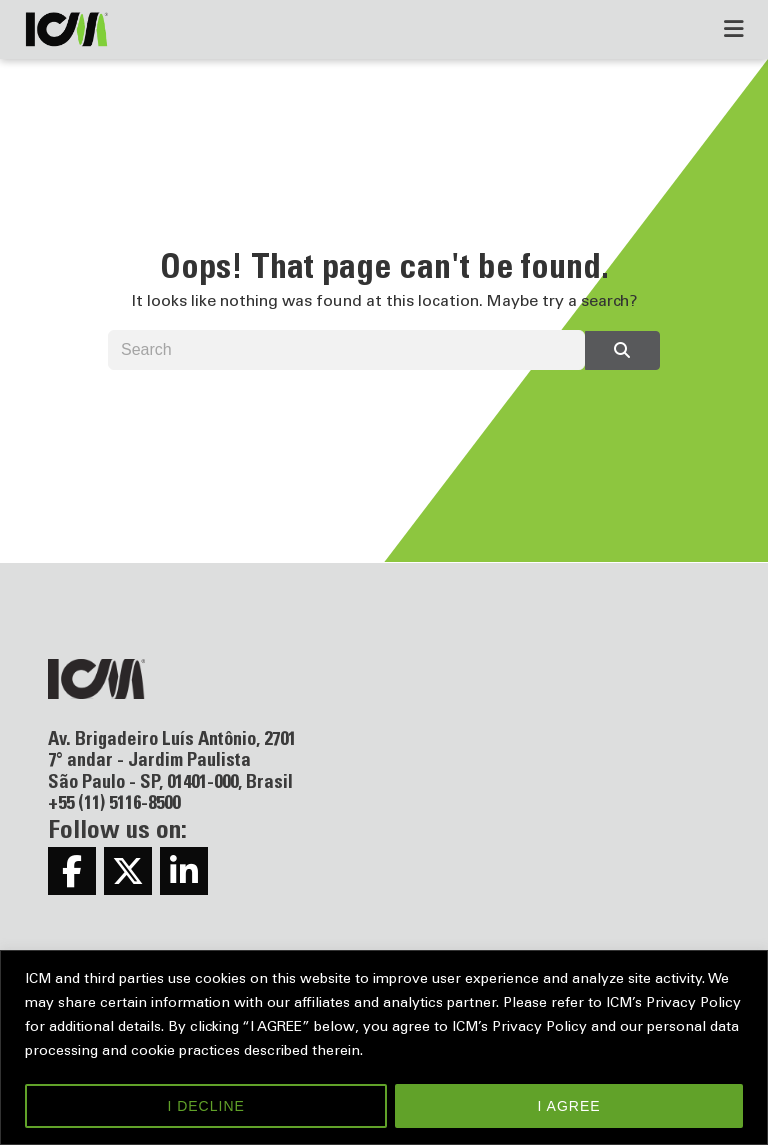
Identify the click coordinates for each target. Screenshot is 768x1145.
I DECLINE (205, 1106)
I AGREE (569, 1106)
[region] (384, 1047)
